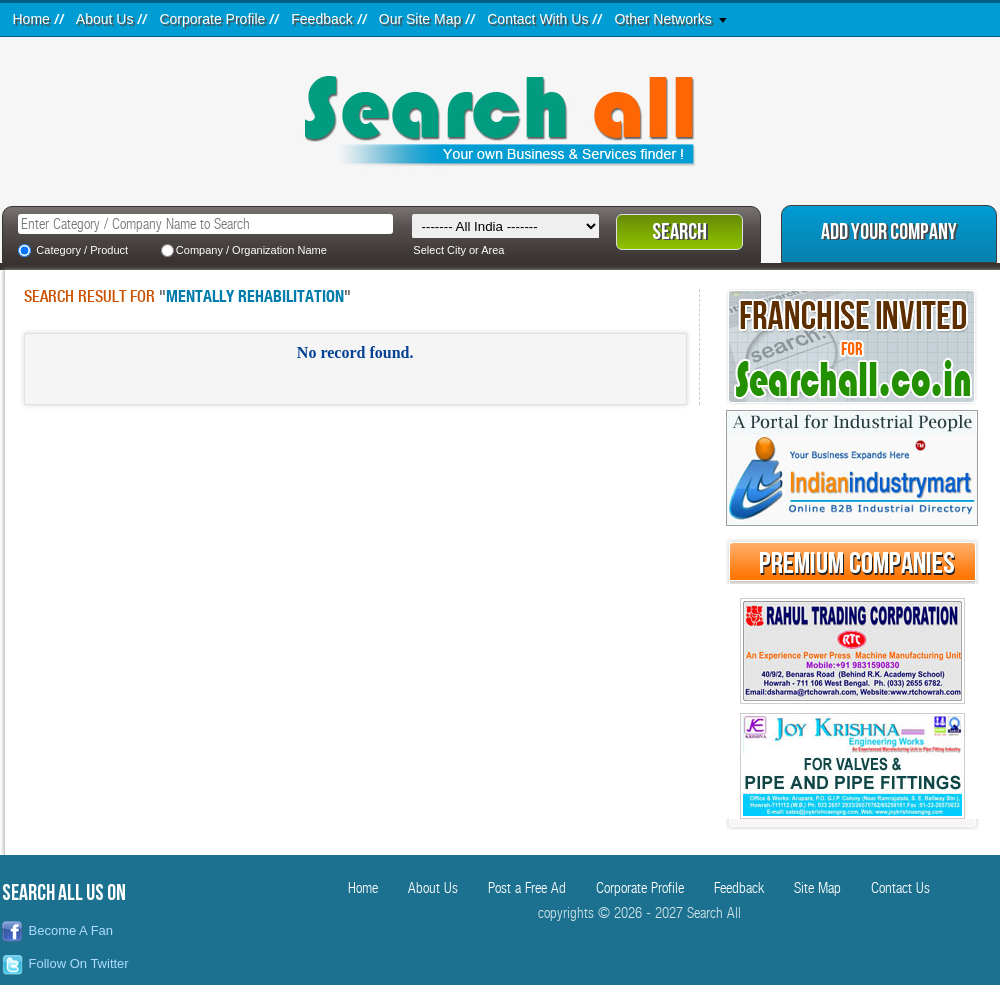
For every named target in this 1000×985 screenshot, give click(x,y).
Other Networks (662, 19)
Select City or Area (458, 250)
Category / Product (82, 250)
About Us (105, 19)
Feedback (321, 19)
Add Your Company (889, 232)
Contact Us (900, 888)
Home (31, 19)
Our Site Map (420, 19)
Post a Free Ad (527, 888)
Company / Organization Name (251, 250)
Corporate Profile (212, 19)
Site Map (817, 888)
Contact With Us (537, 19)
